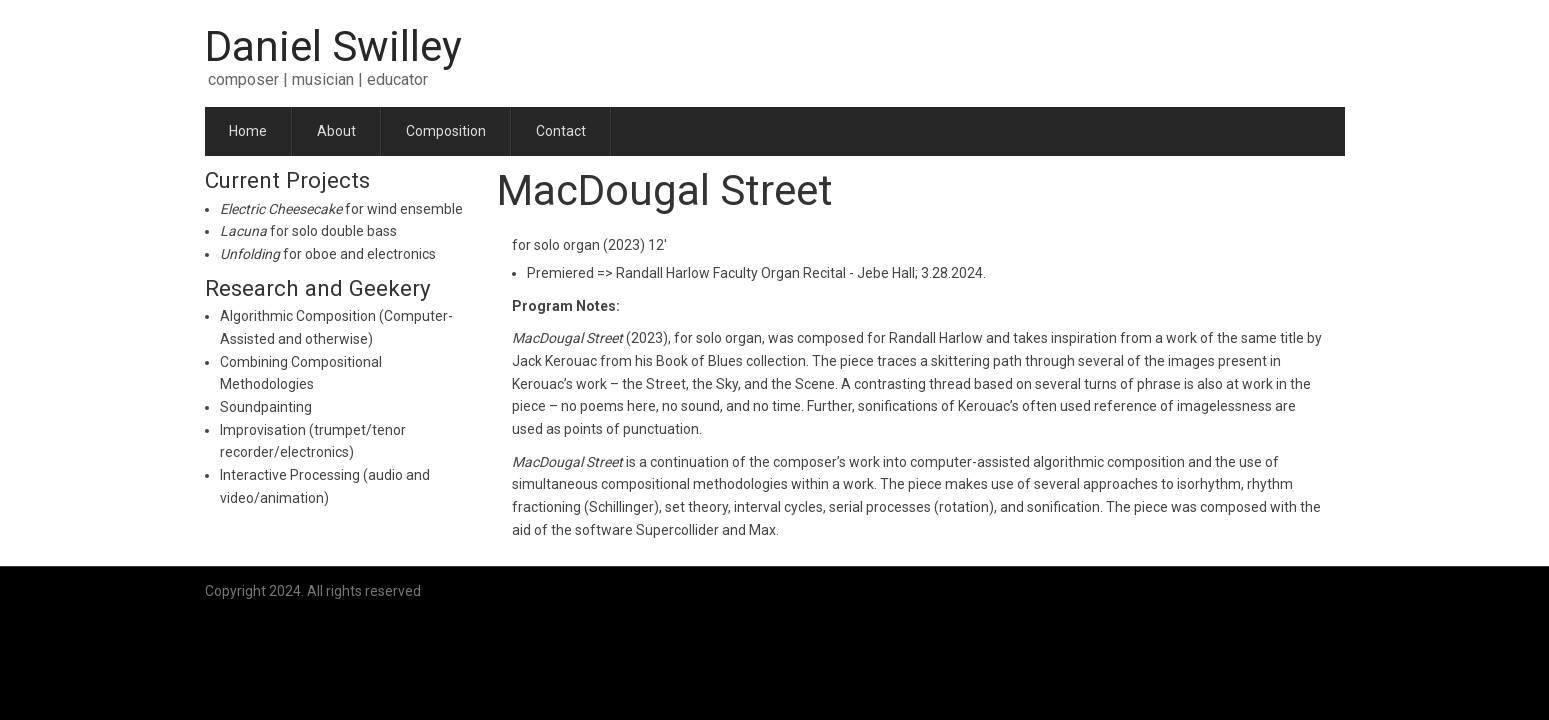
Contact (561, 131)
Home (248, 131)
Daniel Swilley (333, 46)
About (336, 131)
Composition (446, 131)
